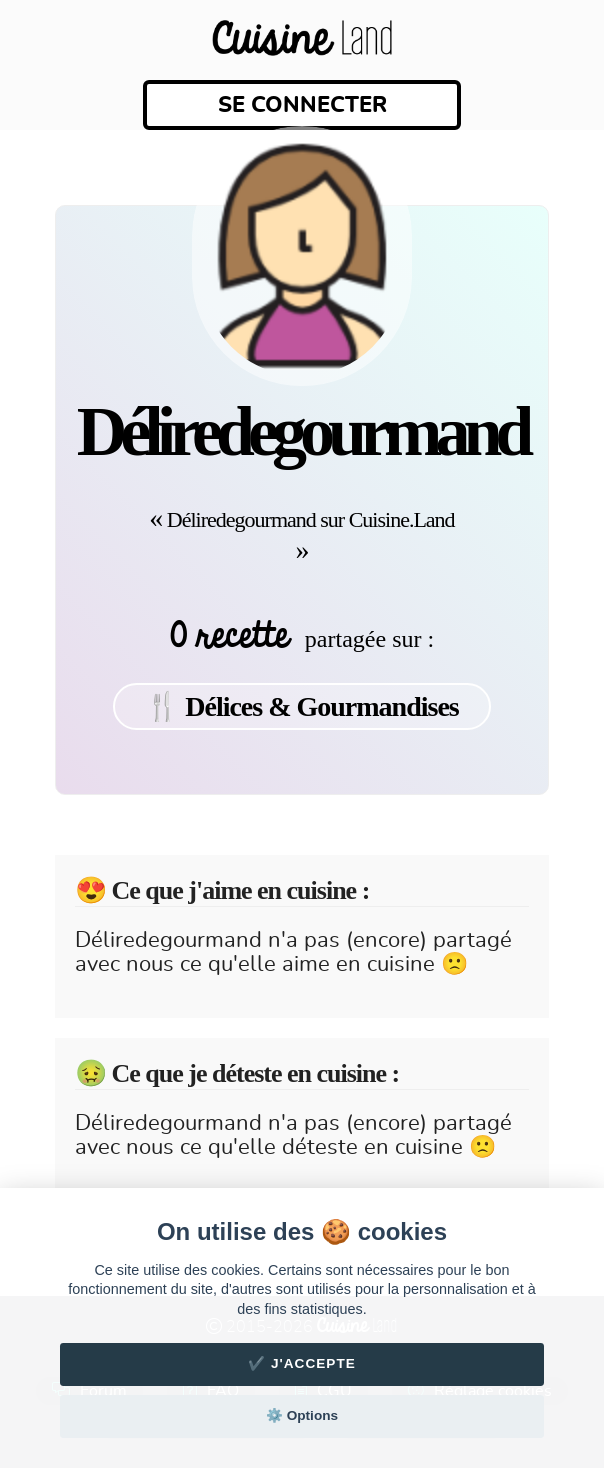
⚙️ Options (302, 1415)
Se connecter (302, 105)
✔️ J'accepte (302, 1363)
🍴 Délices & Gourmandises (302, 706)
